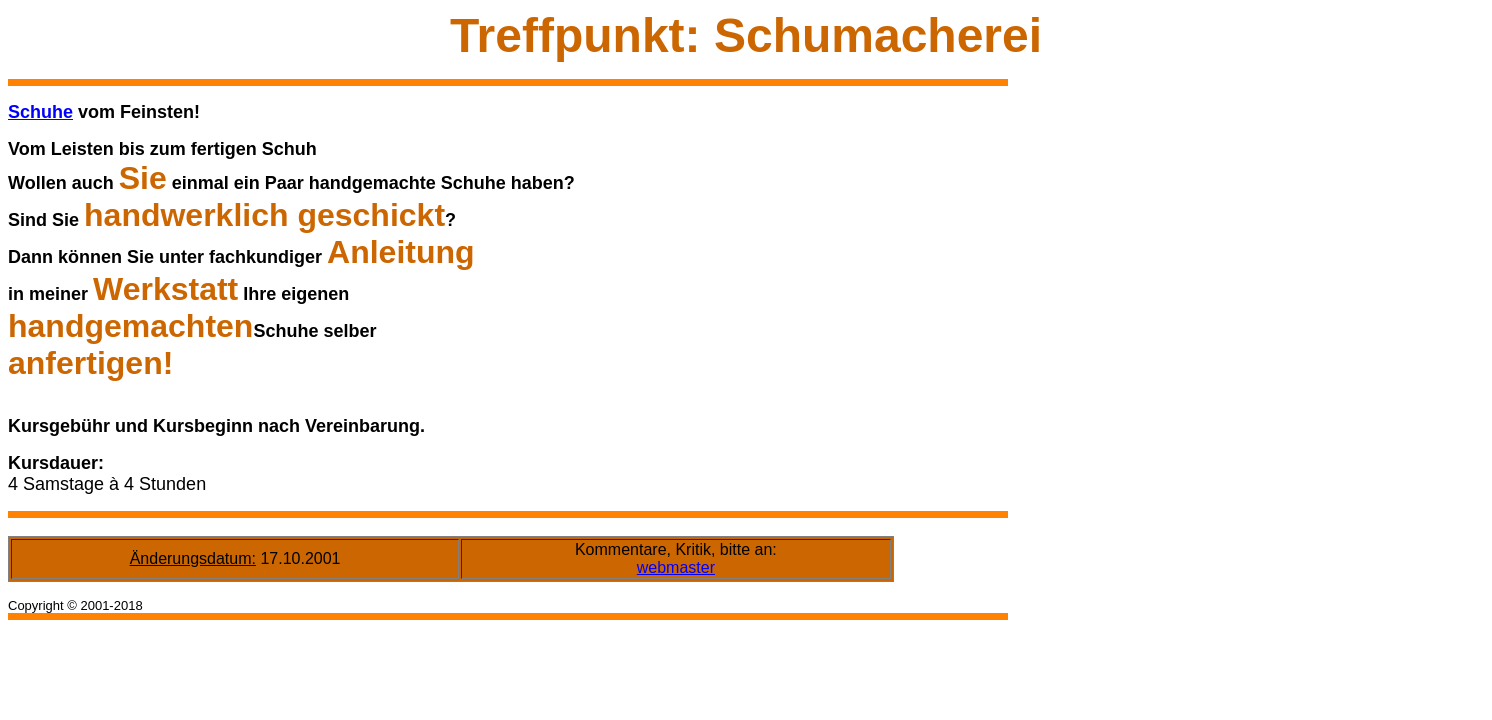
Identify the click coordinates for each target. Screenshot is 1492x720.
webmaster (676, 567)
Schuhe (40, 112)
